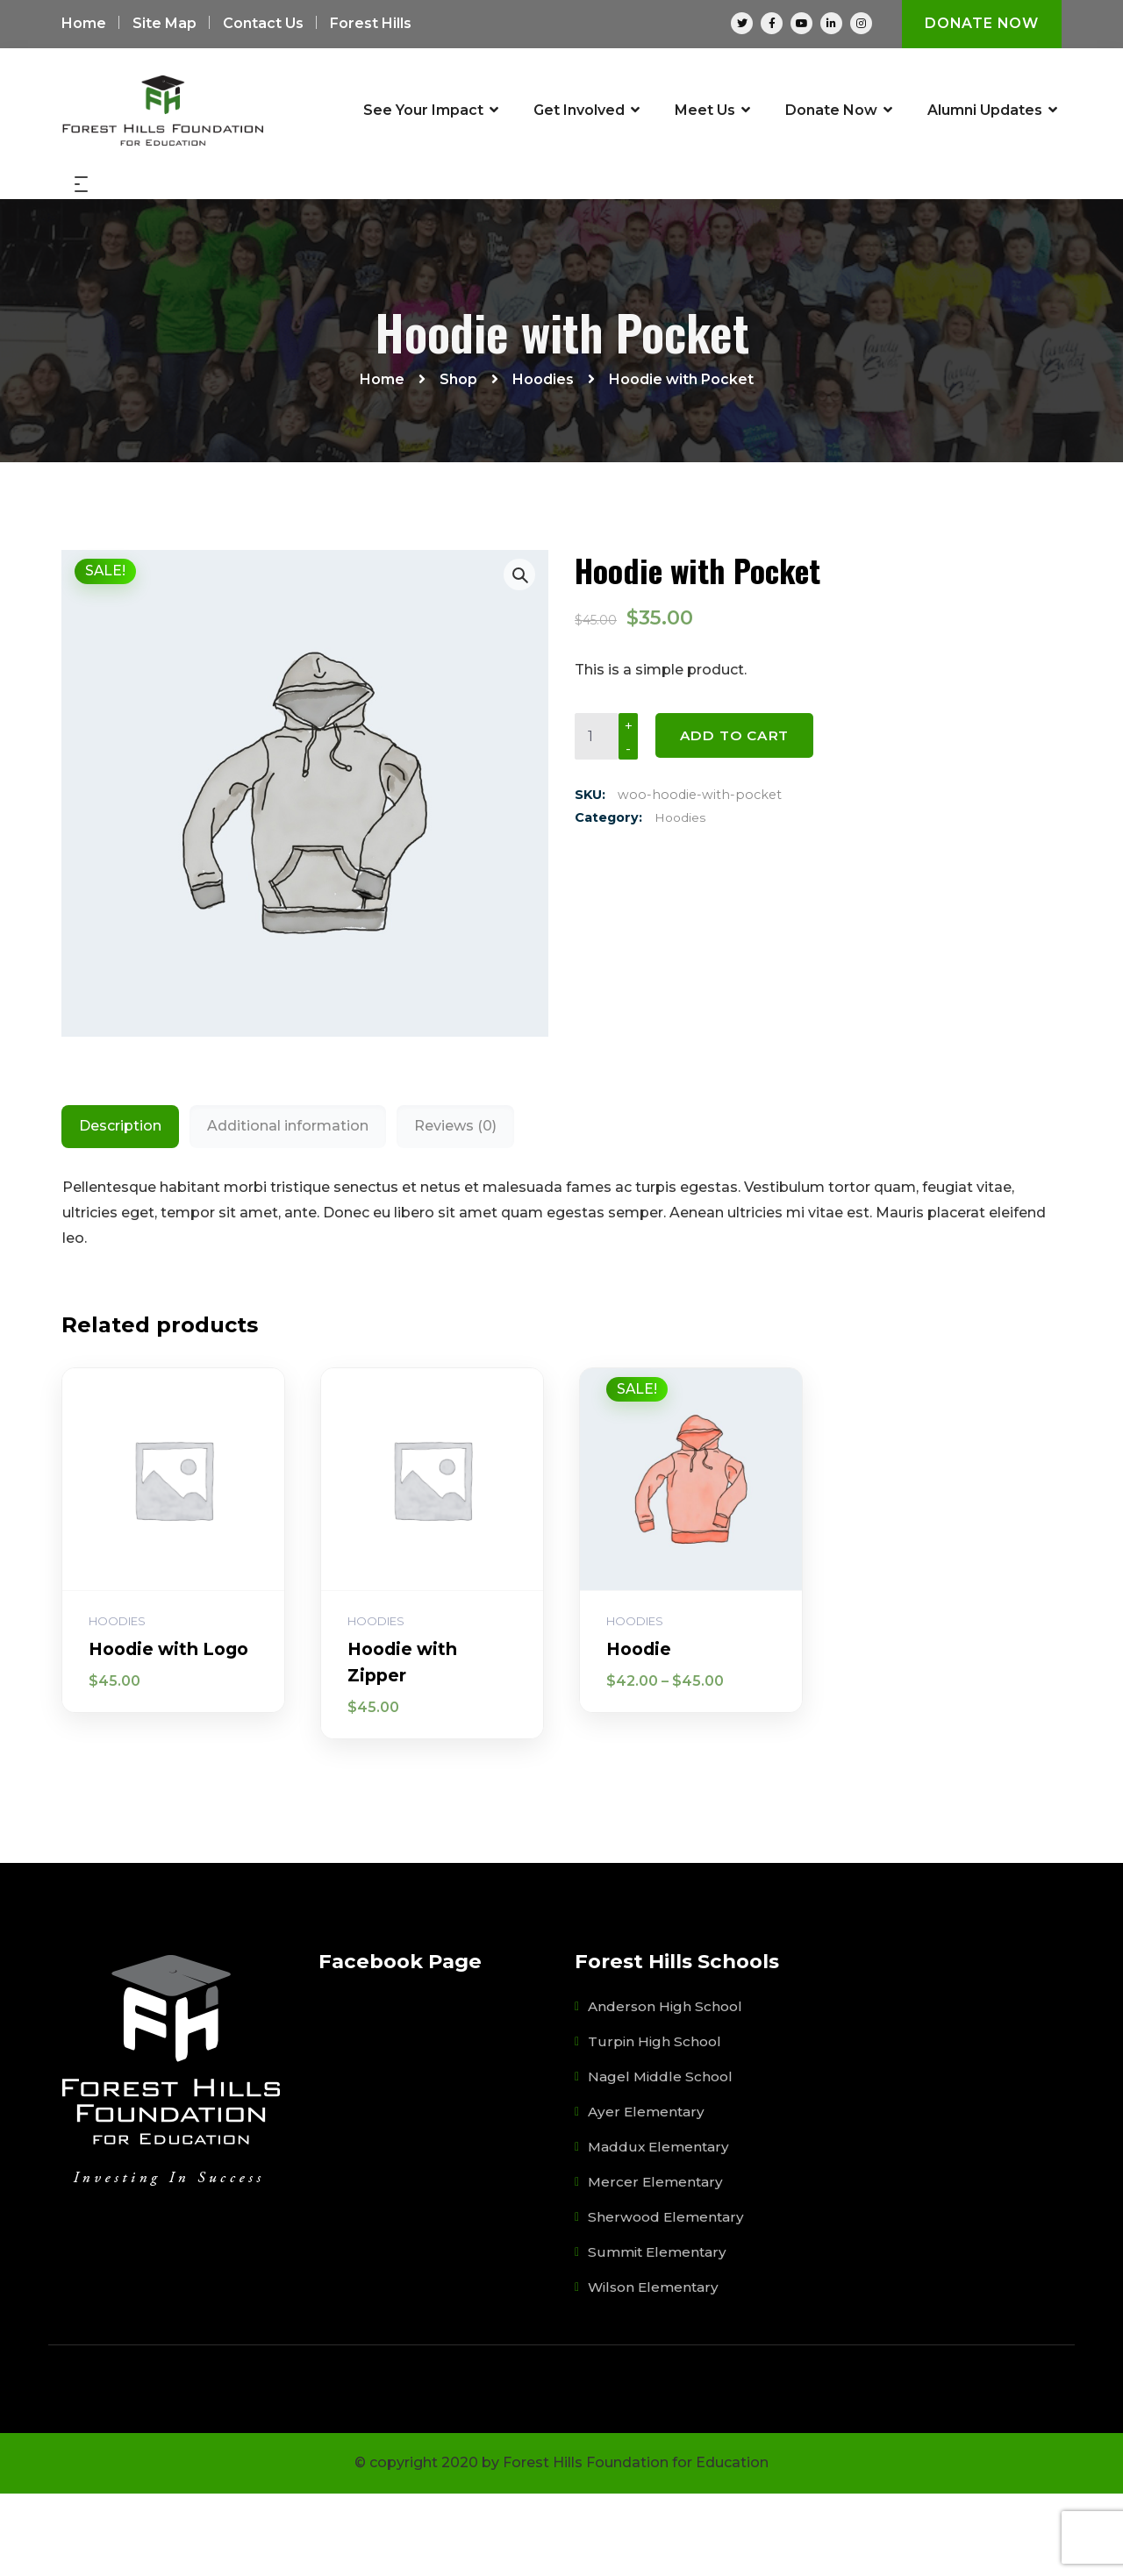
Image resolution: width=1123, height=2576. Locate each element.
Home (83, 24)
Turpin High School (655, 2124)
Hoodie (640, 1731)
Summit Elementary (659, 2334)
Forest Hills (370, 24)
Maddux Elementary (660, 2229)
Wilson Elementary (655, 2369)
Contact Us (263, 24)
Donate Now (981, 24)
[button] (519, 657)
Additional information (287, 1208)
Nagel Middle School (661, 2159)
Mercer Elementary (656, 2264)
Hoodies (680, 902)
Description (120, 1208)
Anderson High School (667, 2088)
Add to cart (737, 818)
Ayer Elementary (647, 2194)
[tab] (120, 1209)
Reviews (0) (455, 1208)
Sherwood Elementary (667, 2299)
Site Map (164, 24)
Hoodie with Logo (173, 1731)
